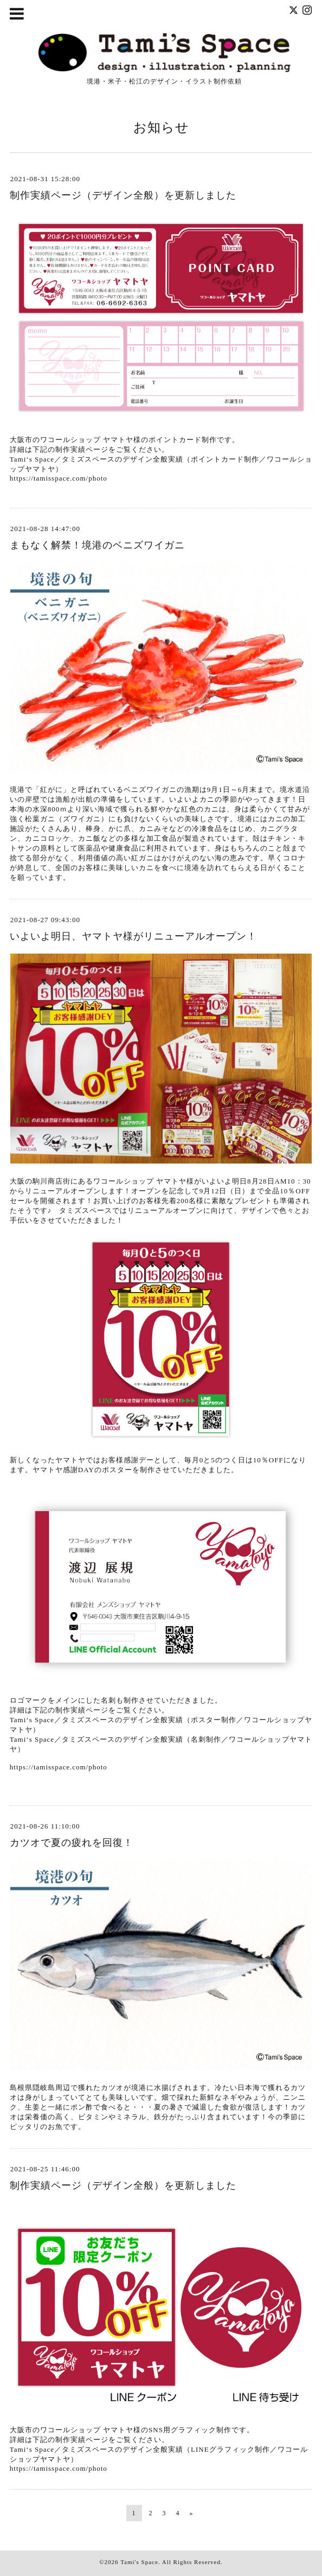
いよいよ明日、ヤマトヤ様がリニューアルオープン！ (133, 936)
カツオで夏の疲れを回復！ (71, 1842)
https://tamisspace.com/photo (58, 478)
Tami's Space (139, 2562)
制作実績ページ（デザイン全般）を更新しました (123, 195)
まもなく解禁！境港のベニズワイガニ (97, 545)
